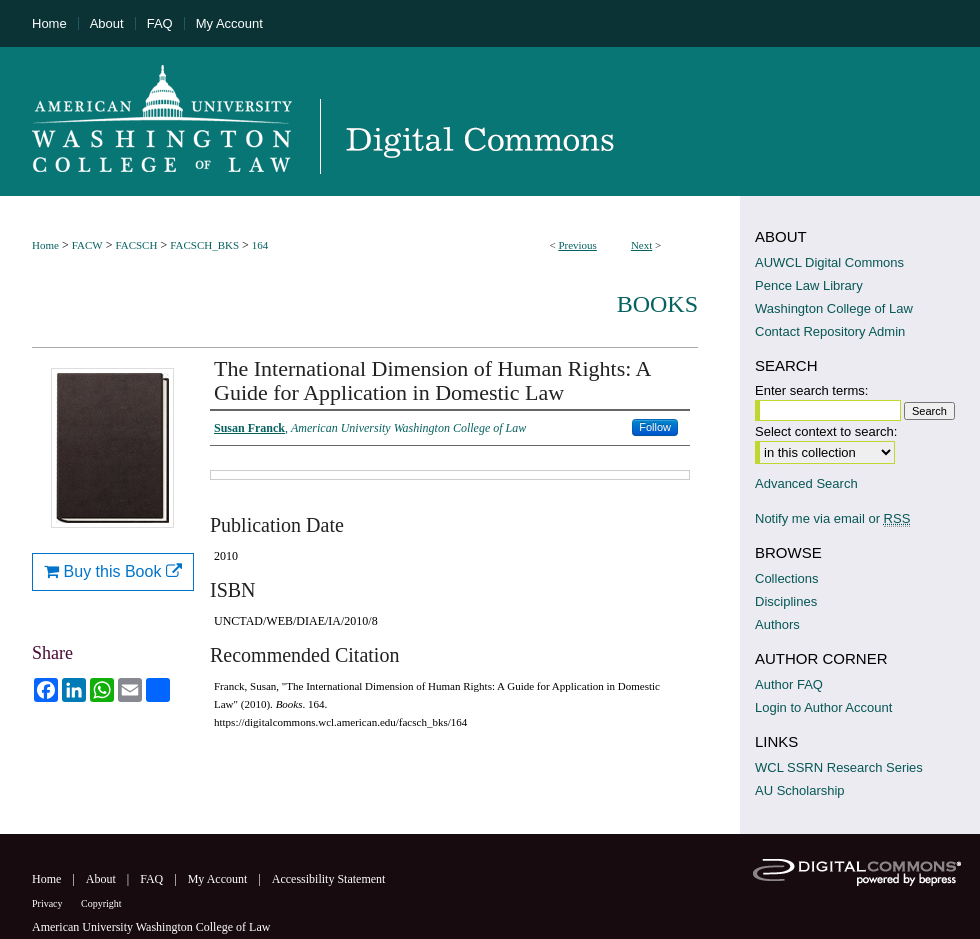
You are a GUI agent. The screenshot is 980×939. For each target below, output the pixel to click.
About (102, 879)
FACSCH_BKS (204, 245)
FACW (87, 245)
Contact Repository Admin (830, 331)
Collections (787, 578)
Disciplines (786, 601)
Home (45, 245)
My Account (219, 879)
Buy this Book (113, 571)
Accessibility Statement (329, 879)
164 (260, 245)
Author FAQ (789, 684)
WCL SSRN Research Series (839, 767)
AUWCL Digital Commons (829, 262)
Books (657, 304)
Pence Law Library (809, 285)
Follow (655, 427)
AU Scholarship (800, 790)
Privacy (48, 903)
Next (641, 245)
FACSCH (136, 245)
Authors (777, 624)
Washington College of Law (834, 308)
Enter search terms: (811, 390)
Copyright (101, 903)
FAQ (153, 879)
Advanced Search (806, 483)
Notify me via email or (832, 518)
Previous (577, 245)
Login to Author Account (823, 707)
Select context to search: (826, 431)
